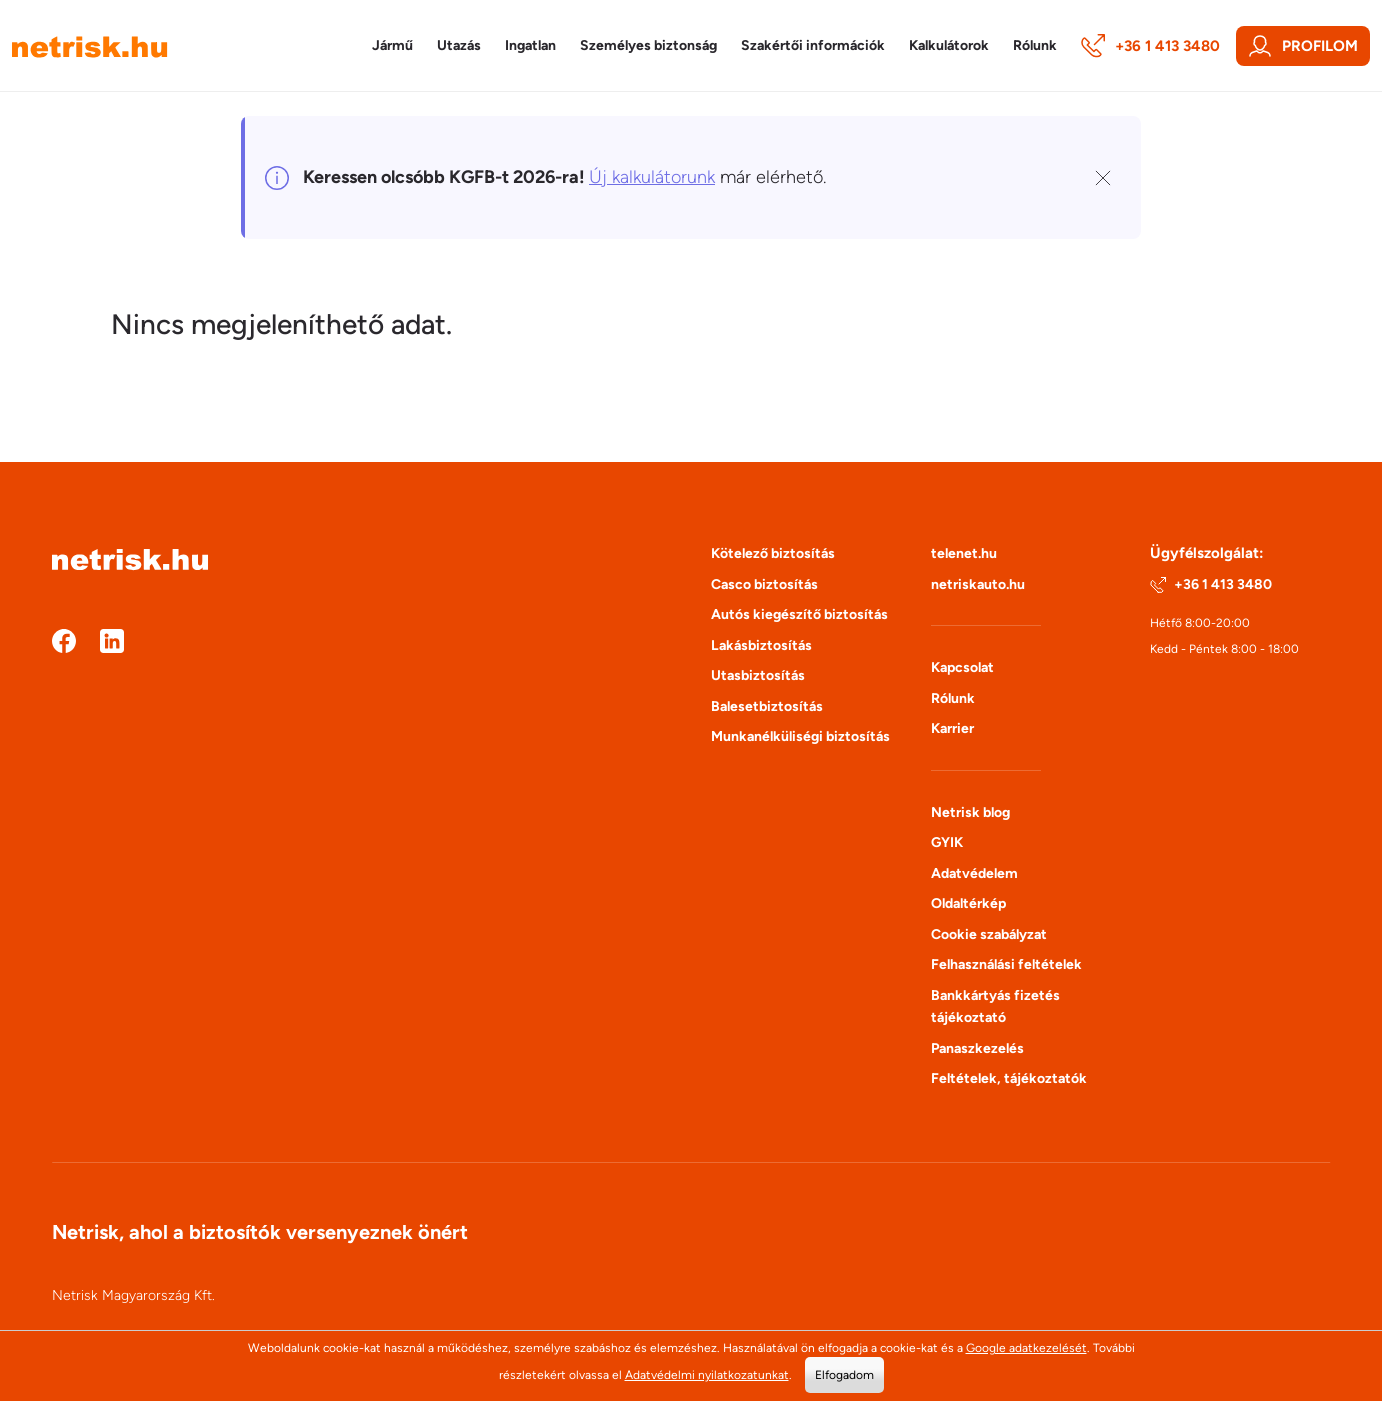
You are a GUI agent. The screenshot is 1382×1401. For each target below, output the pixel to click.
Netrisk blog (970, 812)
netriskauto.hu (978, 584)
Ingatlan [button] (530, 45)
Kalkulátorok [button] (949, 45)
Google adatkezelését (1026, 1348)
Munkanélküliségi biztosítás (800, 736)
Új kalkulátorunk (652, 177)
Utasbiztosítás (758, 675)
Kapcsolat (962, 667)
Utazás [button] (459, 45)
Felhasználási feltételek (1006, 964)
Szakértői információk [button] (813, 45)
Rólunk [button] (1035, 45)
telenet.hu (964, 553)
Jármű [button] (392, 45)
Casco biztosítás (764, 584)
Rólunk (953, 698)
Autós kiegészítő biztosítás (799, 614)
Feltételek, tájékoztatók (1009, 1078)
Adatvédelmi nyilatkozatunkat (707, 1375)
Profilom (1303, 46)
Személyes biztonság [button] (648, 45)
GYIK (947, 842)
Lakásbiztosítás (761, 645)
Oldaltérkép (968, 903)
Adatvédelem (974, 873)
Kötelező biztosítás (773, 553)
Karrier (952, 728)
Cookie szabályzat (989, 934)
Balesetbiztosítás (767, 706)
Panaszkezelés (977, 1048)
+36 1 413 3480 (1150, 46)
